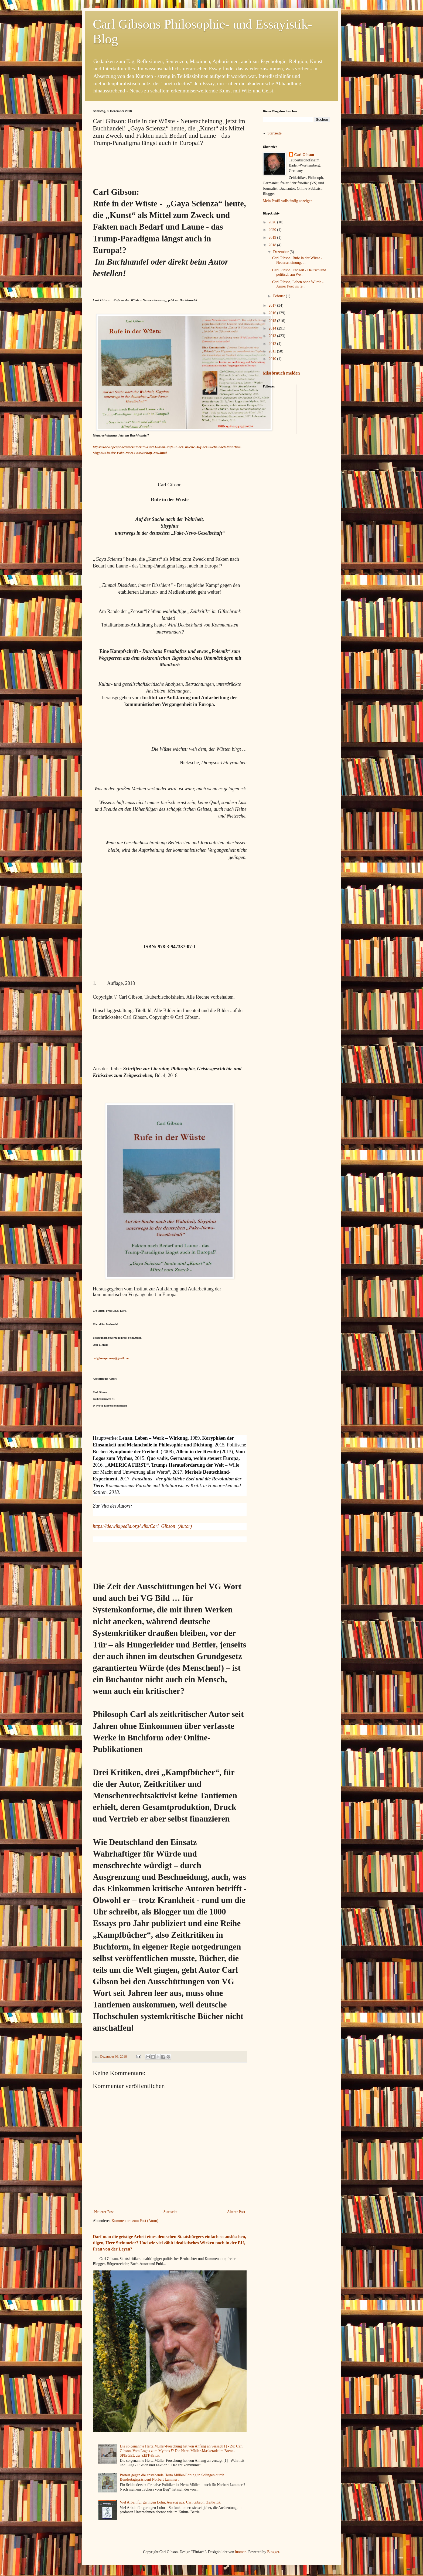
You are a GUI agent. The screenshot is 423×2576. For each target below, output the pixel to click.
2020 (273, 230)
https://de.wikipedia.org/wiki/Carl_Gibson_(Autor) (142, 1526)
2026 (273, 222)
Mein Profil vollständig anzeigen (287, 201)
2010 (273, 359)
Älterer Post (236, 2212)
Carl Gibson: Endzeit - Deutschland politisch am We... (299, 272)
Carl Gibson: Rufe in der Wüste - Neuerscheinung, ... (297, 260)
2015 (273, 321)
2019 (273, 238)
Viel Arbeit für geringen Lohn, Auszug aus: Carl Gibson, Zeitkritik (170, 2502)
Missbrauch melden (281, 373)
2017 (273, 305)
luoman (240, 2552)
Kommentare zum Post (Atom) (135, 2221)
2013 (273, 336)
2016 (273, 313)
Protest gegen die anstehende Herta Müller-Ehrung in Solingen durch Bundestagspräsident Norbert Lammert (172, 2477)
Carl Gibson (304, 155)
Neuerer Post (104, 2212)
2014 (273, 328)
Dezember (281, 252)
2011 (273, 351)
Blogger (273, 2552)
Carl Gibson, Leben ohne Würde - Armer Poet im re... (297, 284)
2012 (273, 344)
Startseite (170, 2212)
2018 (273, 245)
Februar (279, 296)
